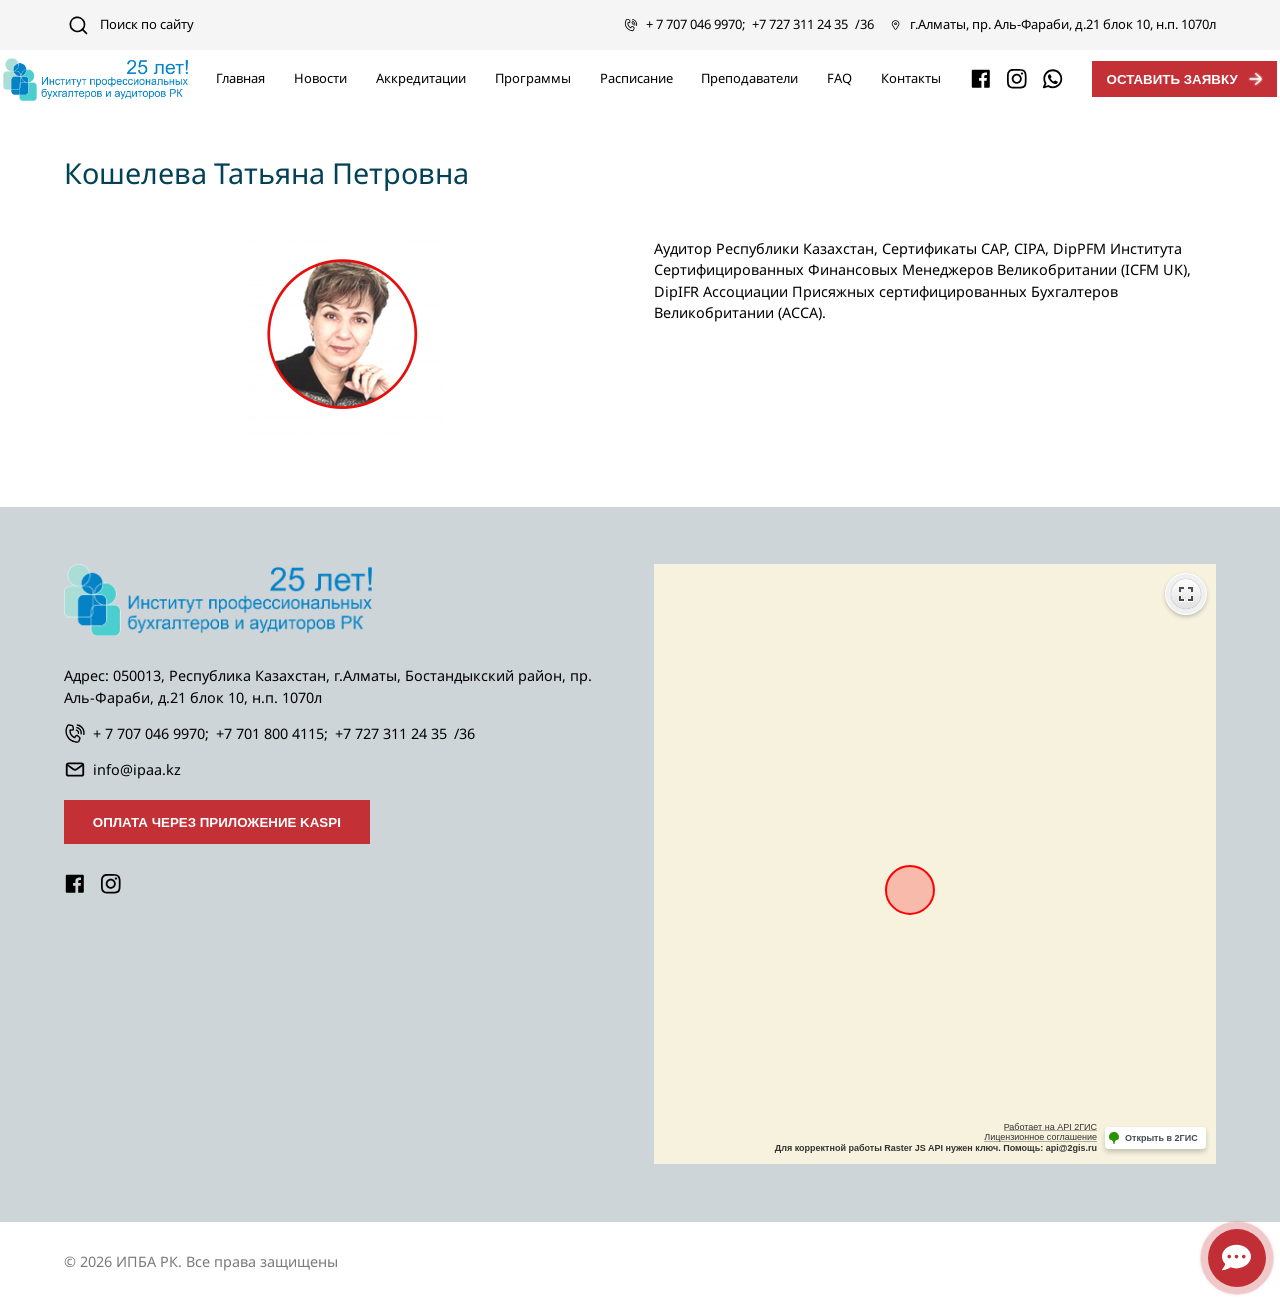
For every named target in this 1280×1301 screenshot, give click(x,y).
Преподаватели (749, 78)
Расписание (636, 78)
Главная (240, 78)
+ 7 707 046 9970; (695, 24)
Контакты (911, 78)
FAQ (839, 78)
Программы (533, 78)
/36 (864, 24)
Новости (320, 78)
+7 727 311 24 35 (800, 24)
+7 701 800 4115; (272, 733)
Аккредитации (421, 78)
